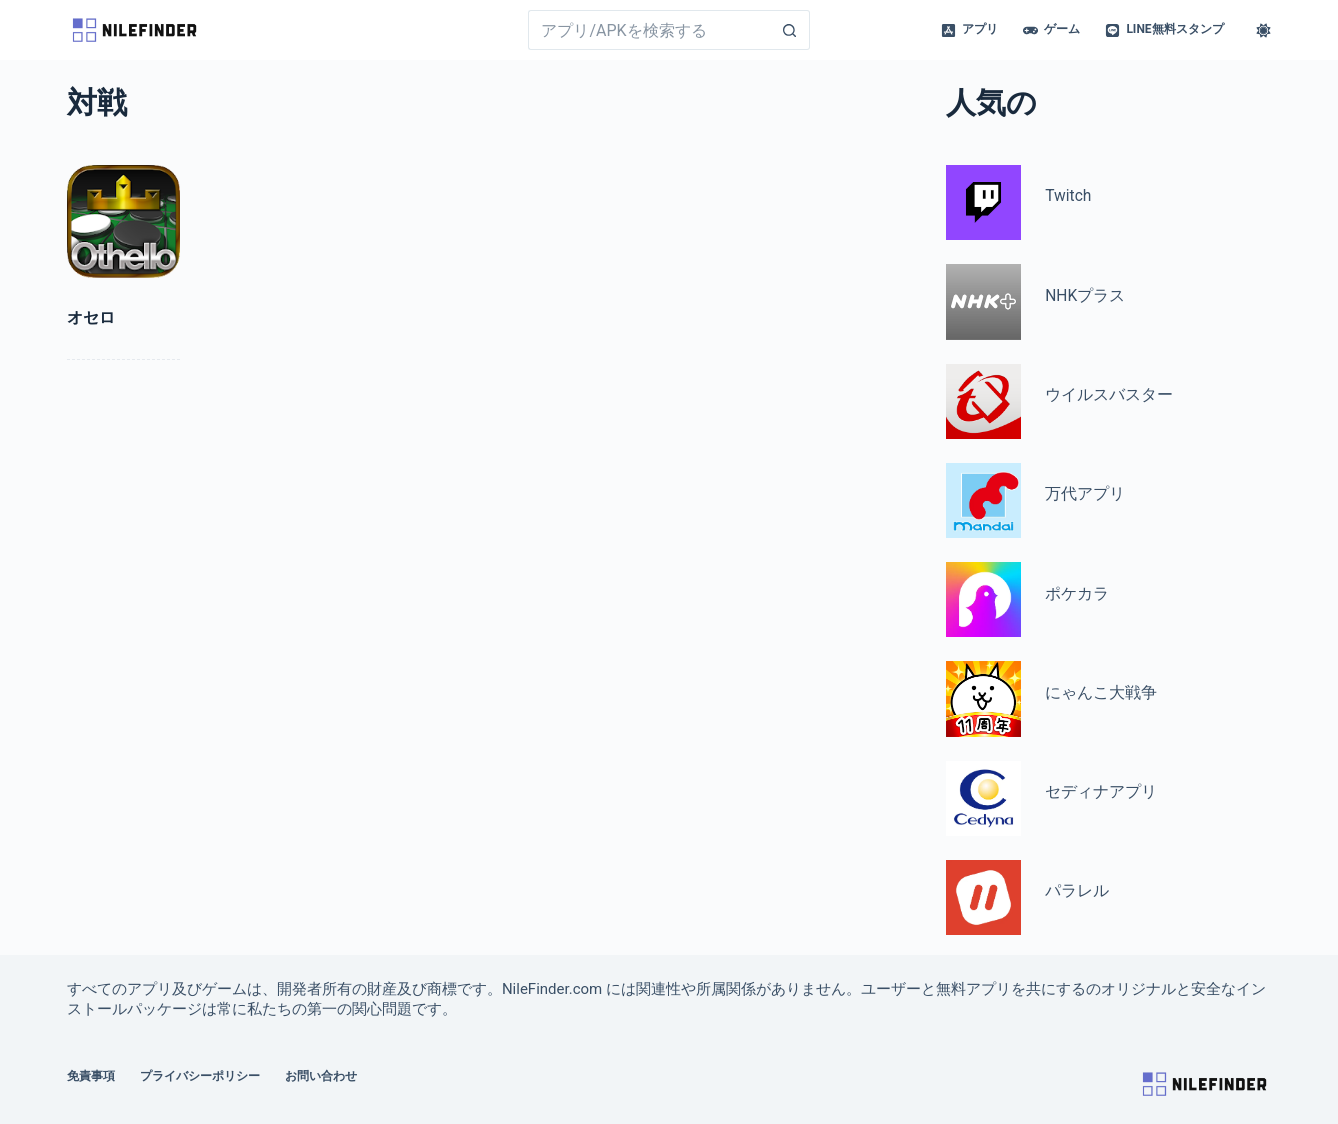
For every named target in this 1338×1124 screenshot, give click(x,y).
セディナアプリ (1101, 792)
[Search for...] (648, 30)
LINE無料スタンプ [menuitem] (1164, 29)
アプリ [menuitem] (969, 29)
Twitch (1068, 196)
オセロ (91, 317)
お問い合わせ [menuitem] (321, 1076)
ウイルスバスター (1109, 395)
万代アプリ (1085, 494)
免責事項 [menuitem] (91, 1076)
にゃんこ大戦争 (1101, 693)
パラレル (1077, 891)
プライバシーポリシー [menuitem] (200, 1076)
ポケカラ (1077, 594)
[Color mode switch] (1263, 30)
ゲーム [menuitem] (1051, 29)
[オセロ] (123, 221)
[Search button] (790, 30)
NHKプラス (1085, 296)
